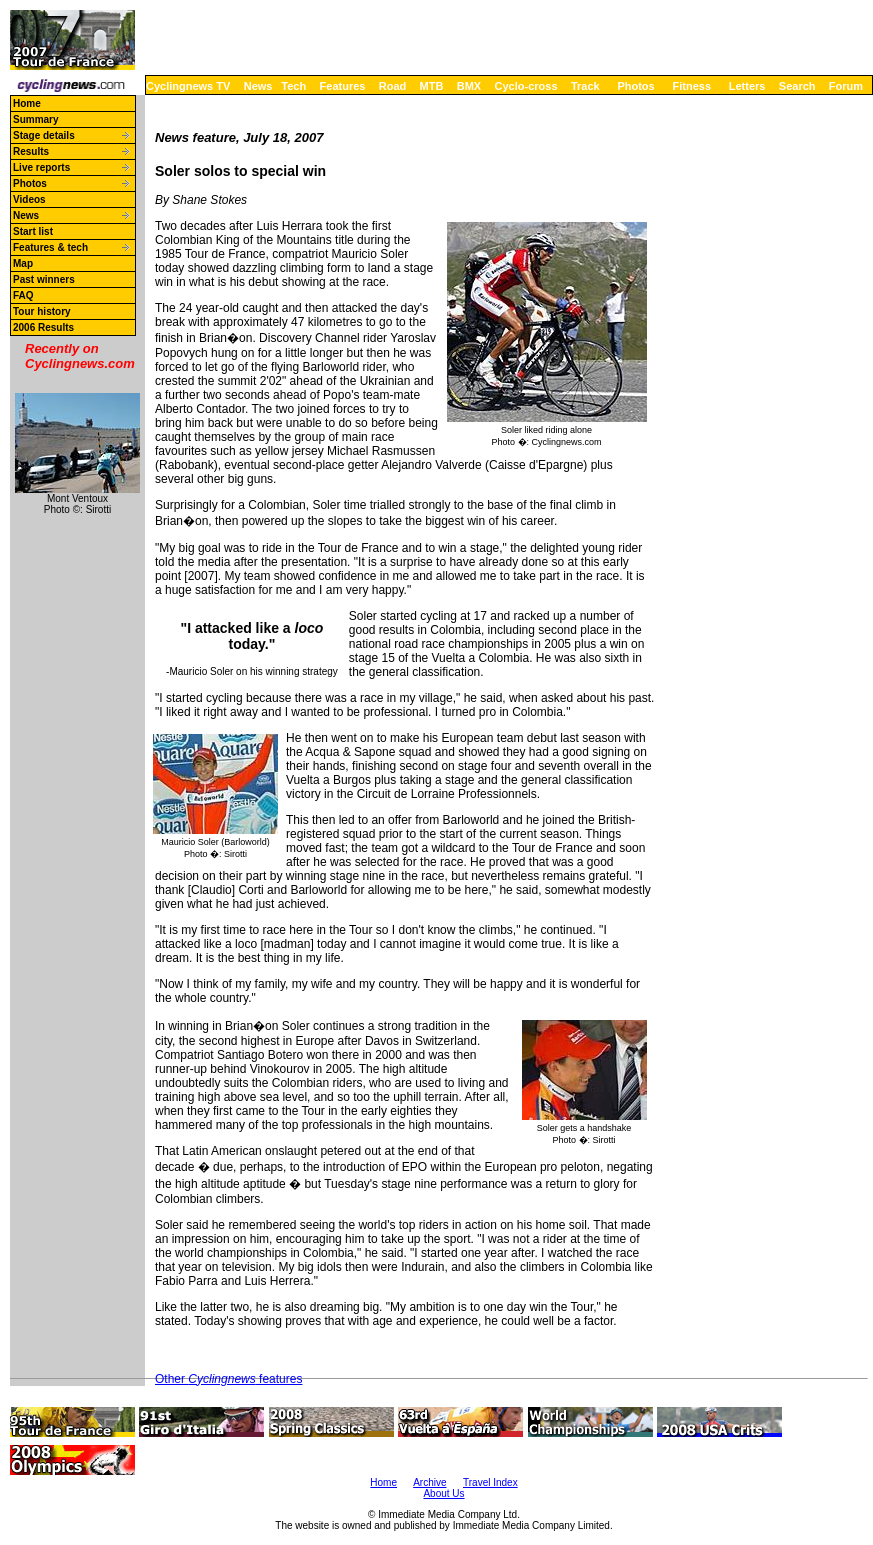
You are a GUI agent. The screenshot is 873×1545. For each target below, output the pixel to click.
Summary (36, 119)
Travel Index (490, 1482)
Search (797, 86)
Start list (33, 231)
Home (27, 103)
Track (585, 86)
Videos (29, 199)
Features (343, 86)
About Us (443, 1493)
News (258, 86)
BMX (469, 86)
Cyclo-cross (526, 86)
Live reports (41, 167)
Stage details (44, 135)
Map (23, 263)
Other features (228, 1379)
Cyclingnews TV (188, 86)
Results (31, 151)
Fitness (691, 86)
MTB (432, 86)
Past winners (44, 279)
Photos (635, 86)
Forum (846, 86)
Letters (747, 86)
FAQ (23, 295)
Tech (293, 86)
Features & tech (50, 247)
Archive (429, 1482)
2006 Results (43, 327)
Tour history (42, 311)
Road (393, 86)
